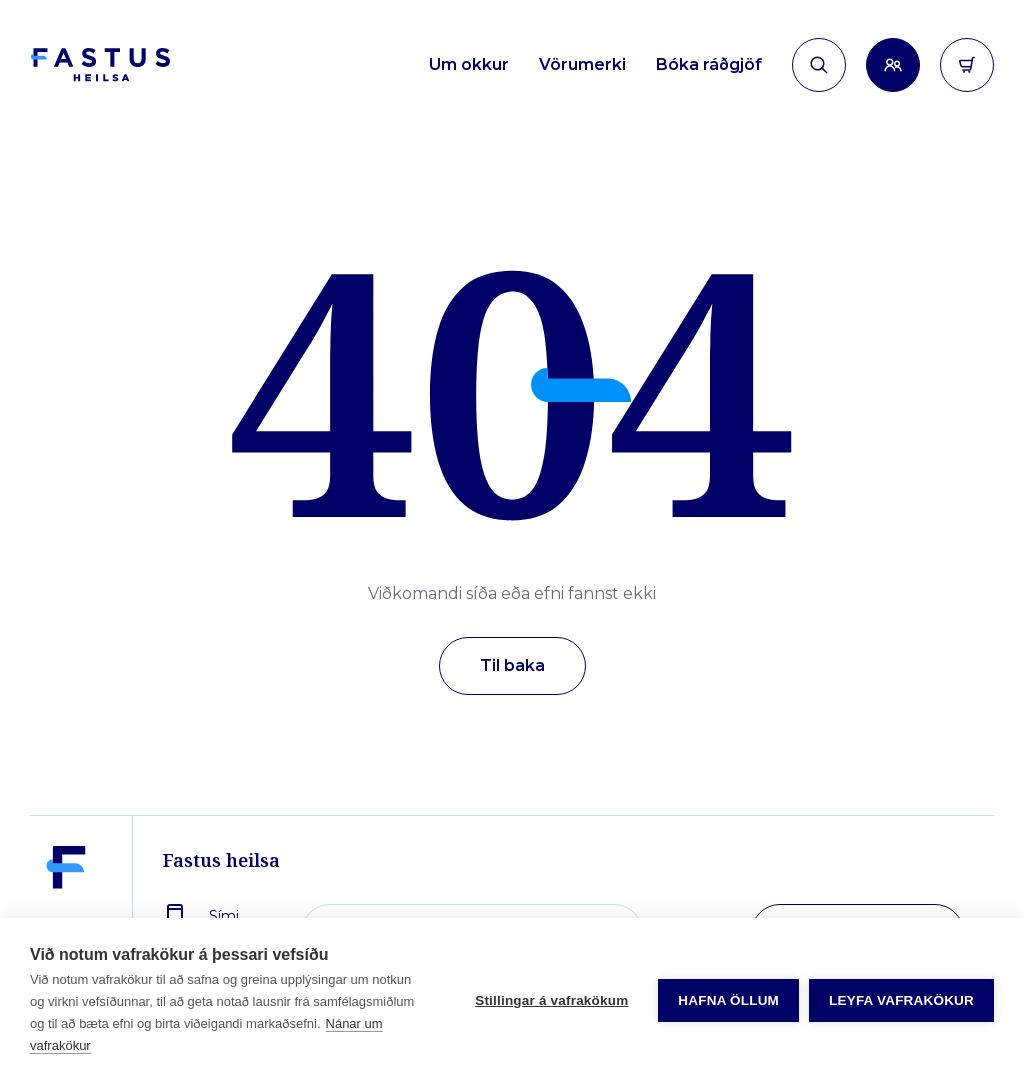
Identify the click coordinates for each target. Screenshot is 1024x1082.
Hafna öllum (728, 1000)
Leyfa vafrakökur (901, 1000)
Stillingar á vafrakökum (551, 1000)
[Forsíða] (100, 65)
